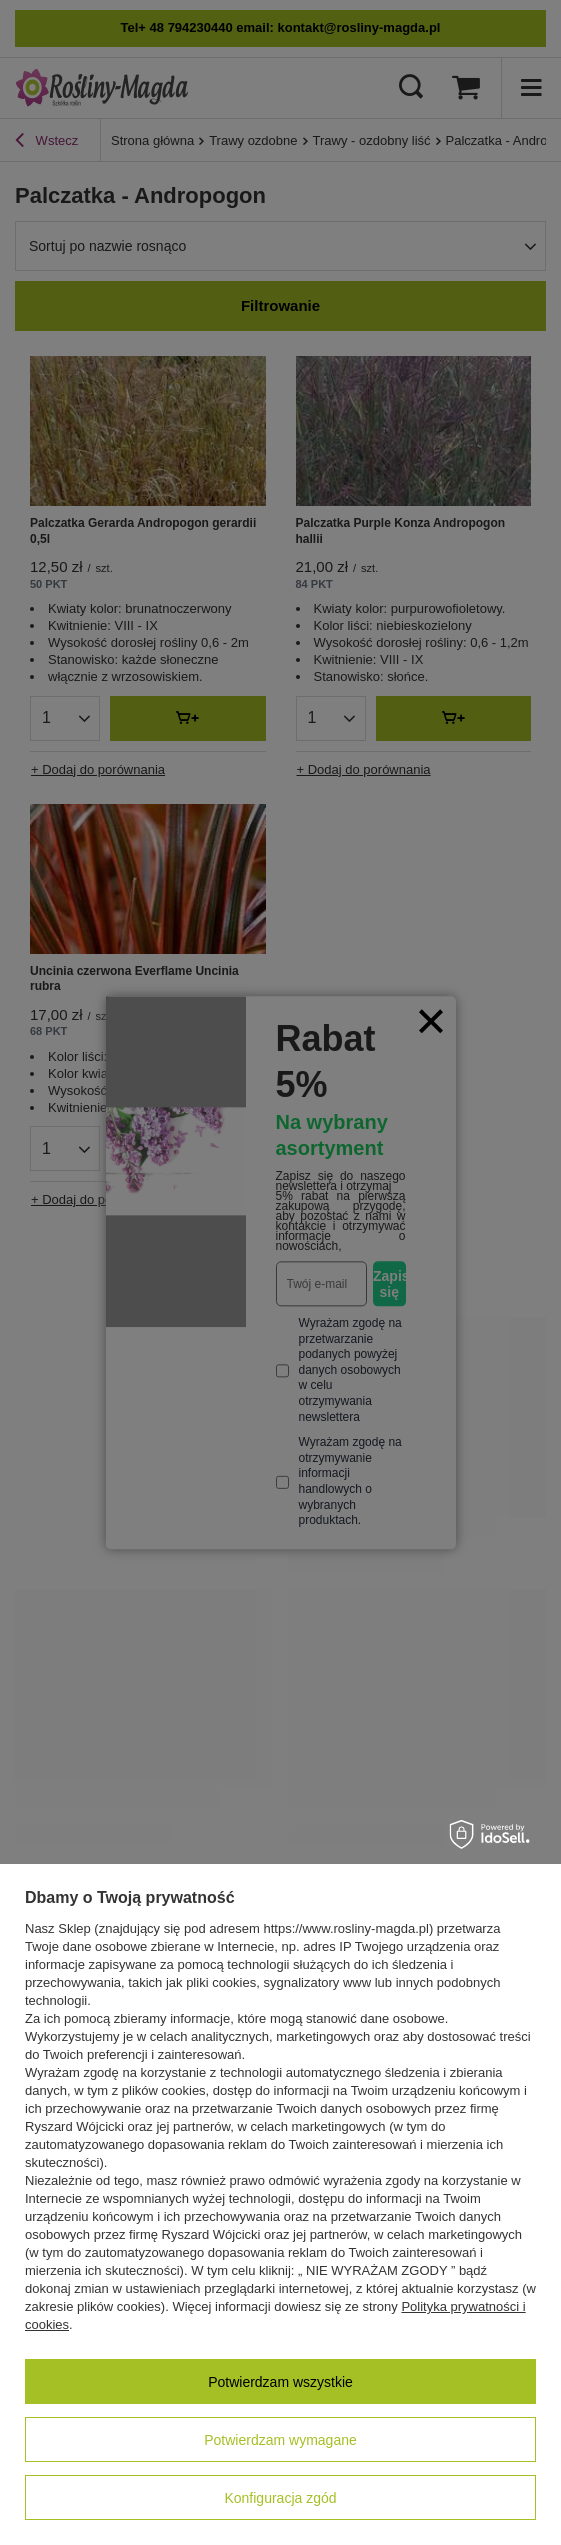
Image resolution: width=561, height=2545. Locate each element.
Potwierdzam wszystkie (280, 2382)
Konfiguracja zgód (280, 2498)
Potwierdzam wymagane (280, 2440)
